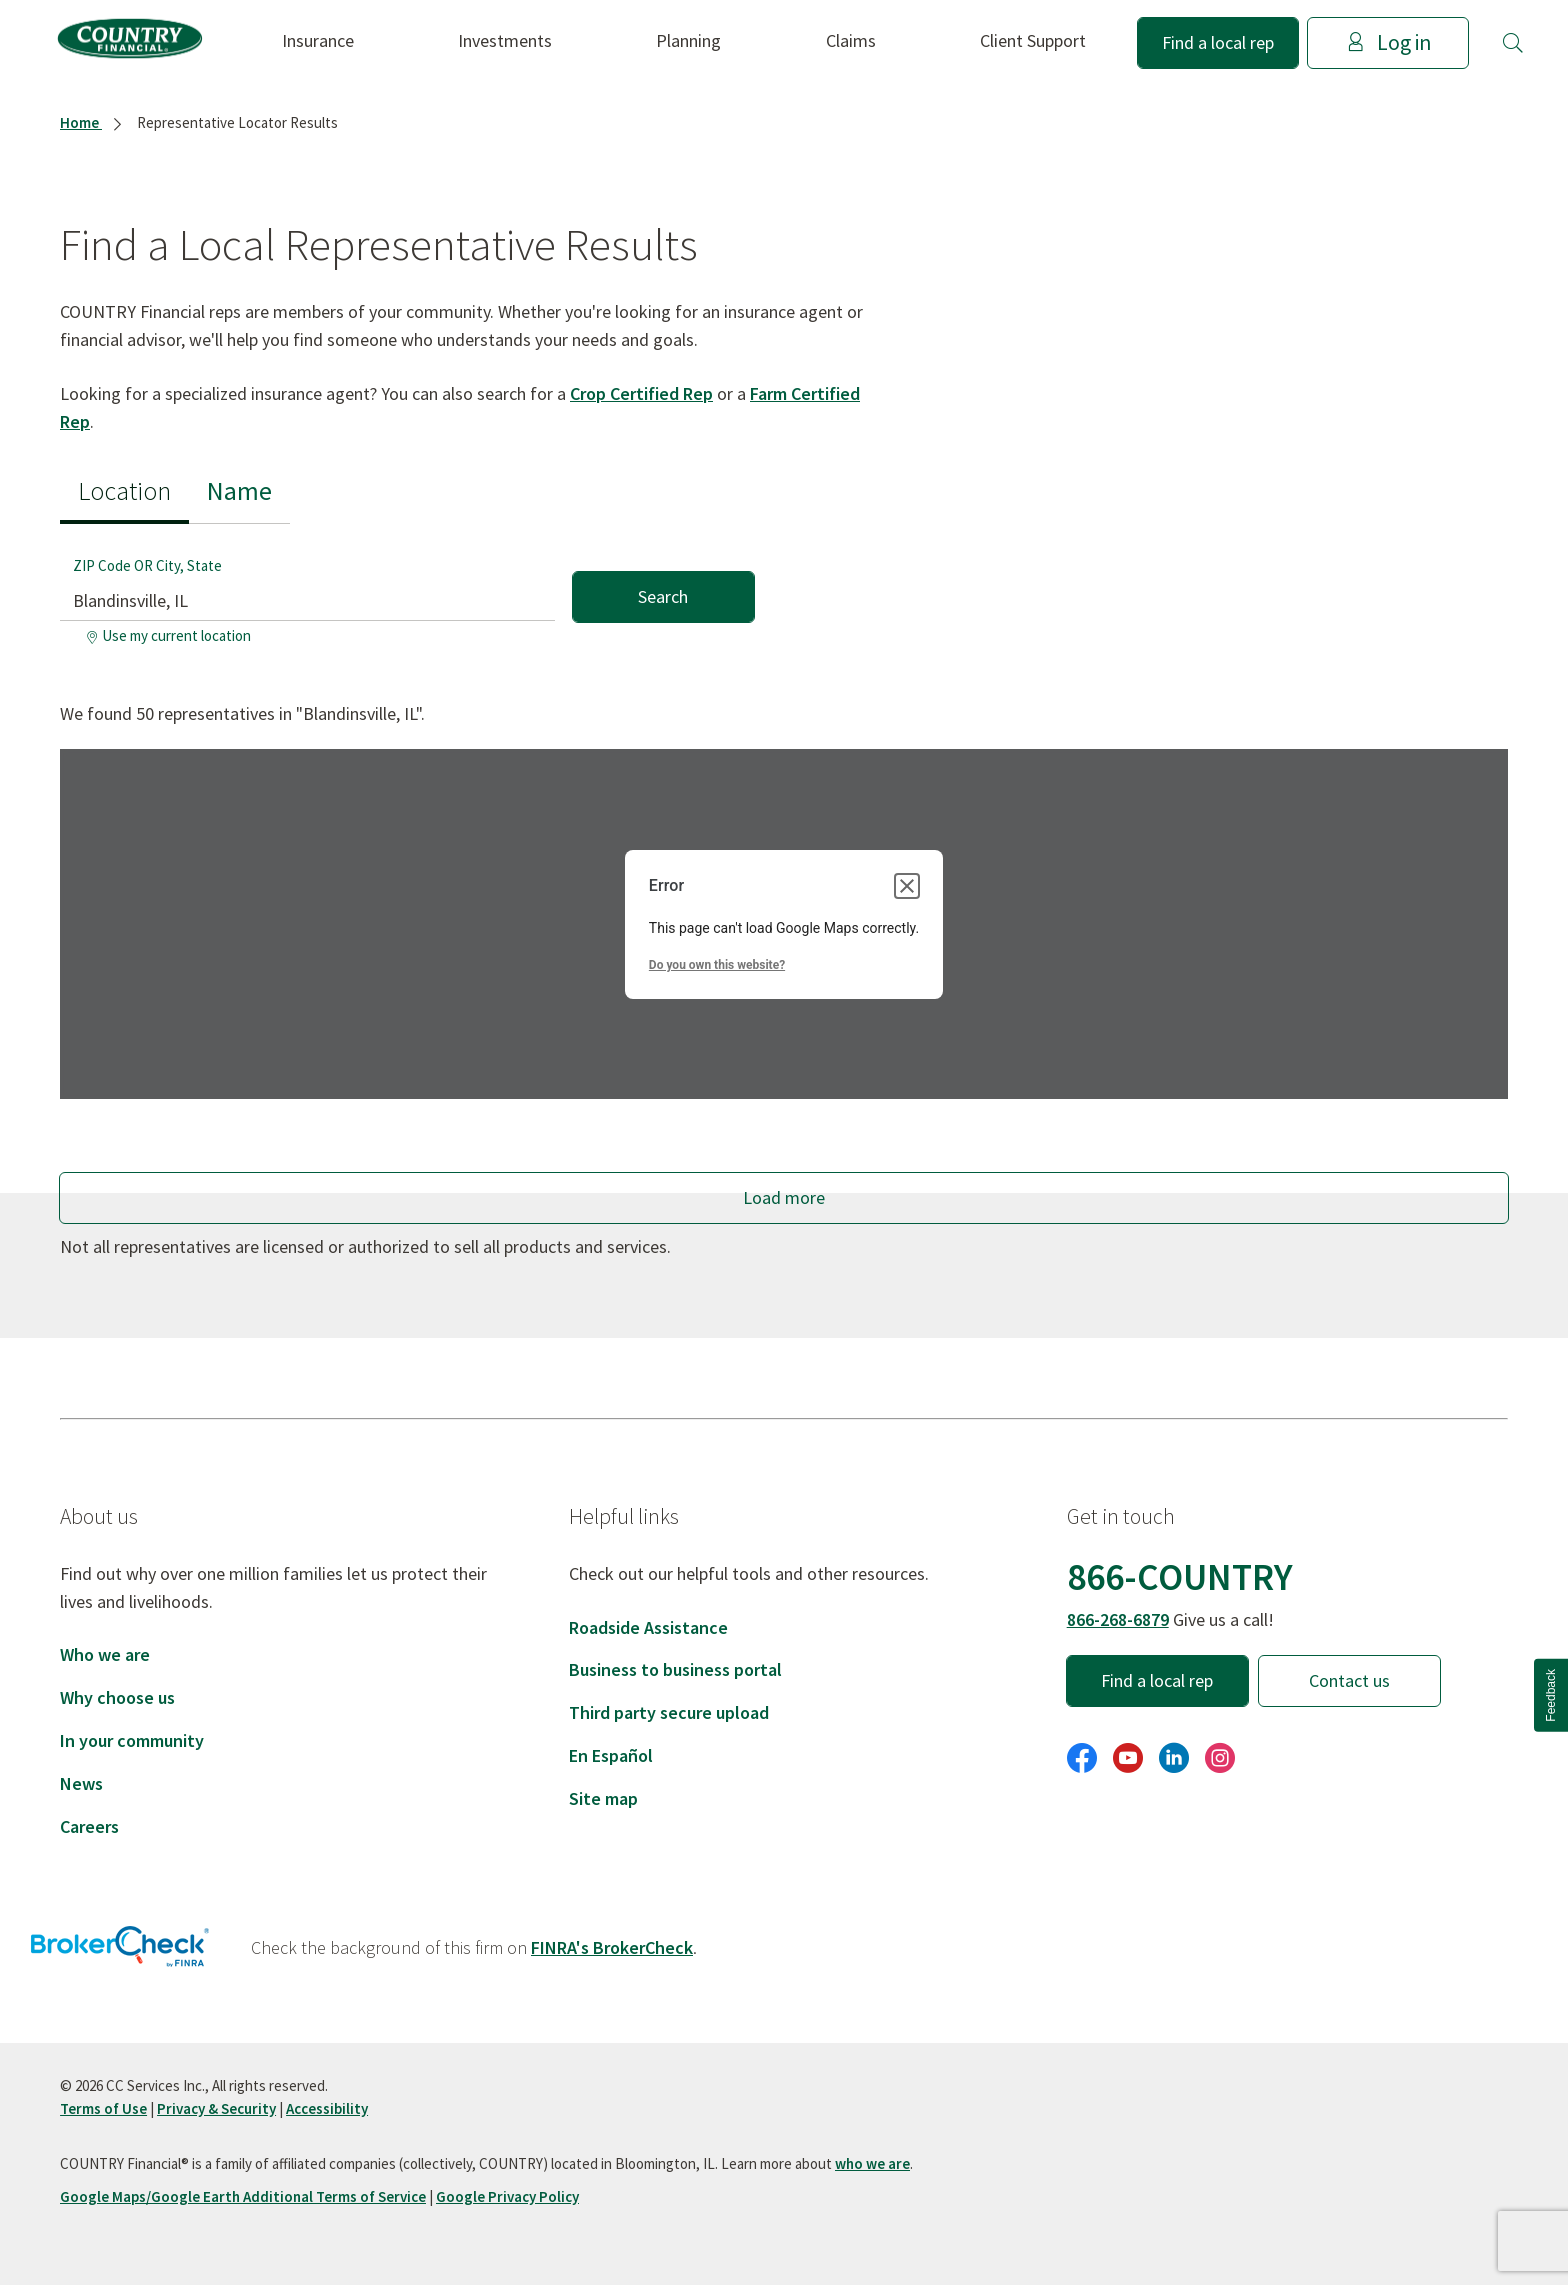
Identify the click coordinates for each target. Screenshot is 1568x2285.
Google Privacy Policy (507, 2196)
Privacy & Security (216, 2108)
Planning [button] (688, 40)
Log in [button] (1388, 42)
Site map (603, 1798)
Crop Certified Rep (641, 393)
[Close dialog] (907, 886)
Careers (89, 1826)
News (81, 1783)
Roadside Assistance (648, 1627)
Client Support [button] (1033, 40)
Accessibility (327, 2108)
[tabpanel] (407, 588)
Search (663, 596)
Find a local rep (1218, 42)
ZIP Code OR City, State (147, 565)
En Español (611, 1755)
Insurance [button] (318, 40)
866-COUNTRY (1180, 1576)
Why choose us (117, 1697)
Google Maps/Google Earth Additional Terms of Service (243, 2196)
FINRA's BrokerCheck (612, 1947)
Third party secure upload (669, 1712)
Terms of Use (103, 2108)
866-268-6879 (1118, 1619)
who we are (872, 2163)
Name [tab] (239, 490)
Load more (784, 1197)
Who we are (105, 1654)
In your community (132, 1740)
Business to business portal (675, 1669)
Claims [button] (851, 40)
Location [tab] (124, 490)
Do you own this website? (717, 965)
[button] (1513, 43)
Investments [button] (505, 40)
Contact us (1349, 1680)
